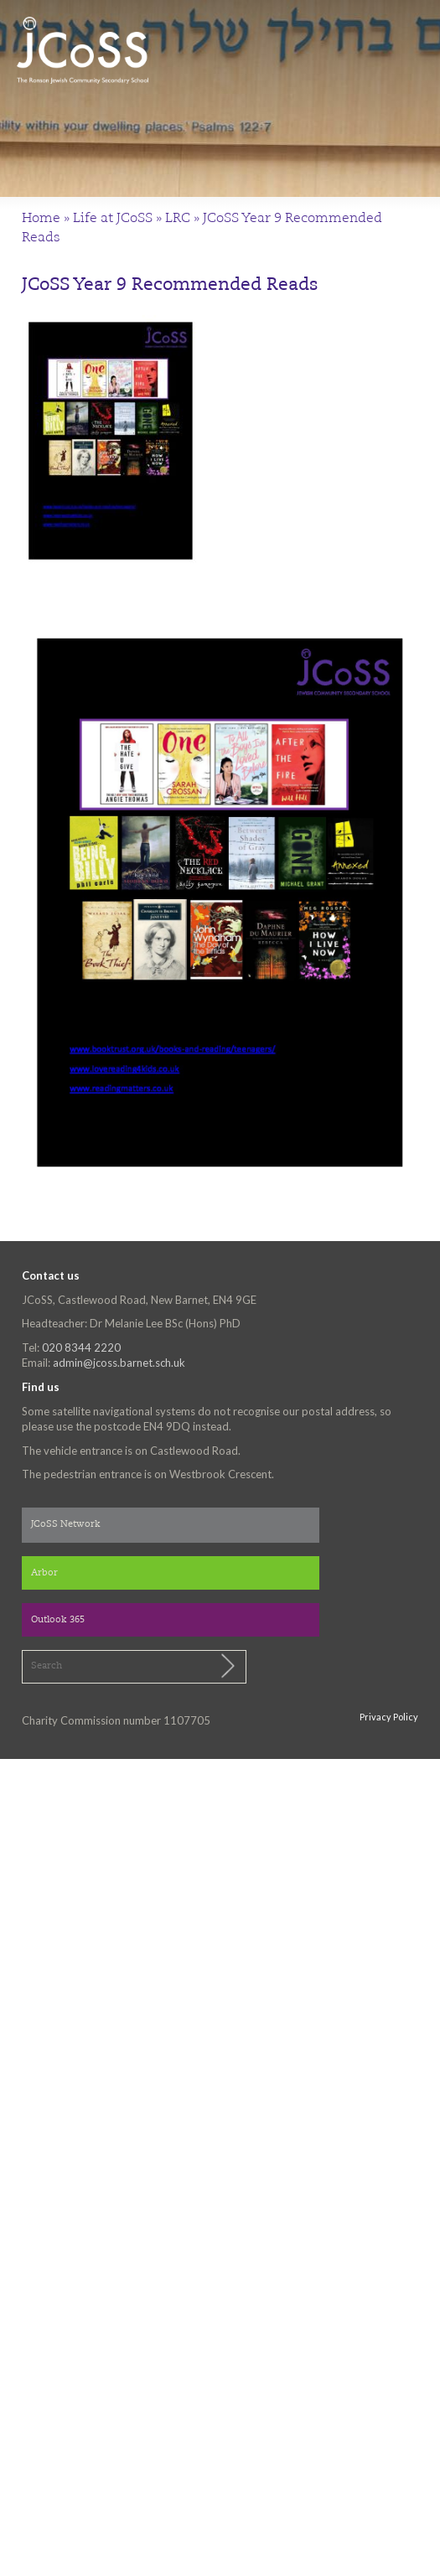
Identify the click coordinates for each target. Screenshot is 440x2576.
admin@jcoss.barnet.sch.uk (119, 1362)
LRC (177, 218)
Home (41, 218)
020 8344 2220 (81, 1347)
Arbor (44, 1573)
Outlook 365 (58, 1620)
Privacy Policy (389, 1716)
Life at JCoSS (113, 218)
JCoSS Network (66, 1524)
